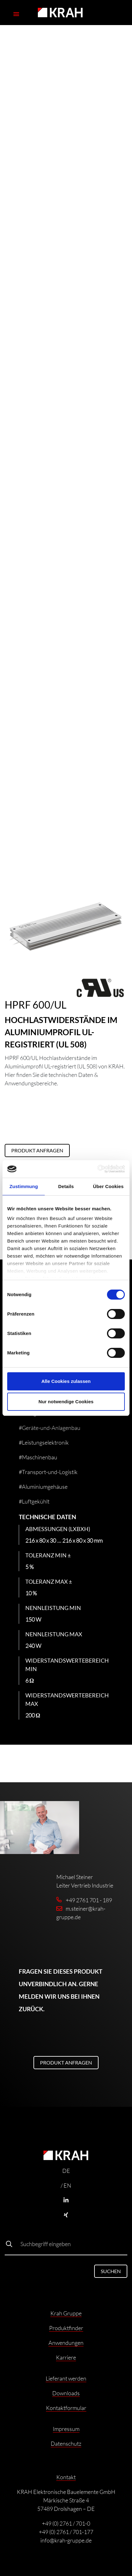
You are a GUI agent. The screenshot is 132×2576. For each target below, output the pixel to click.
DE (66, 2170)
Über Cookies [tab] (108, 1186)
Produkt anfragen (37, 1150)
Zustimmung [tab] (23, 1186)
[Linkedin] (66, 2200)
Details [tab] (66, 1186)
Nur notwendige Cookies (66, 1401)
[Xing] (66, 2215)
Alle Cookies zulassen (66, 1381)
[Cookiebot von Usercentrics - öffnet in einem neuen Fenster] (97, 1169)
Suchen (111, 2271)
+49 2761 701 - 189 (89, 1900)
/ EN (66, 2185)
